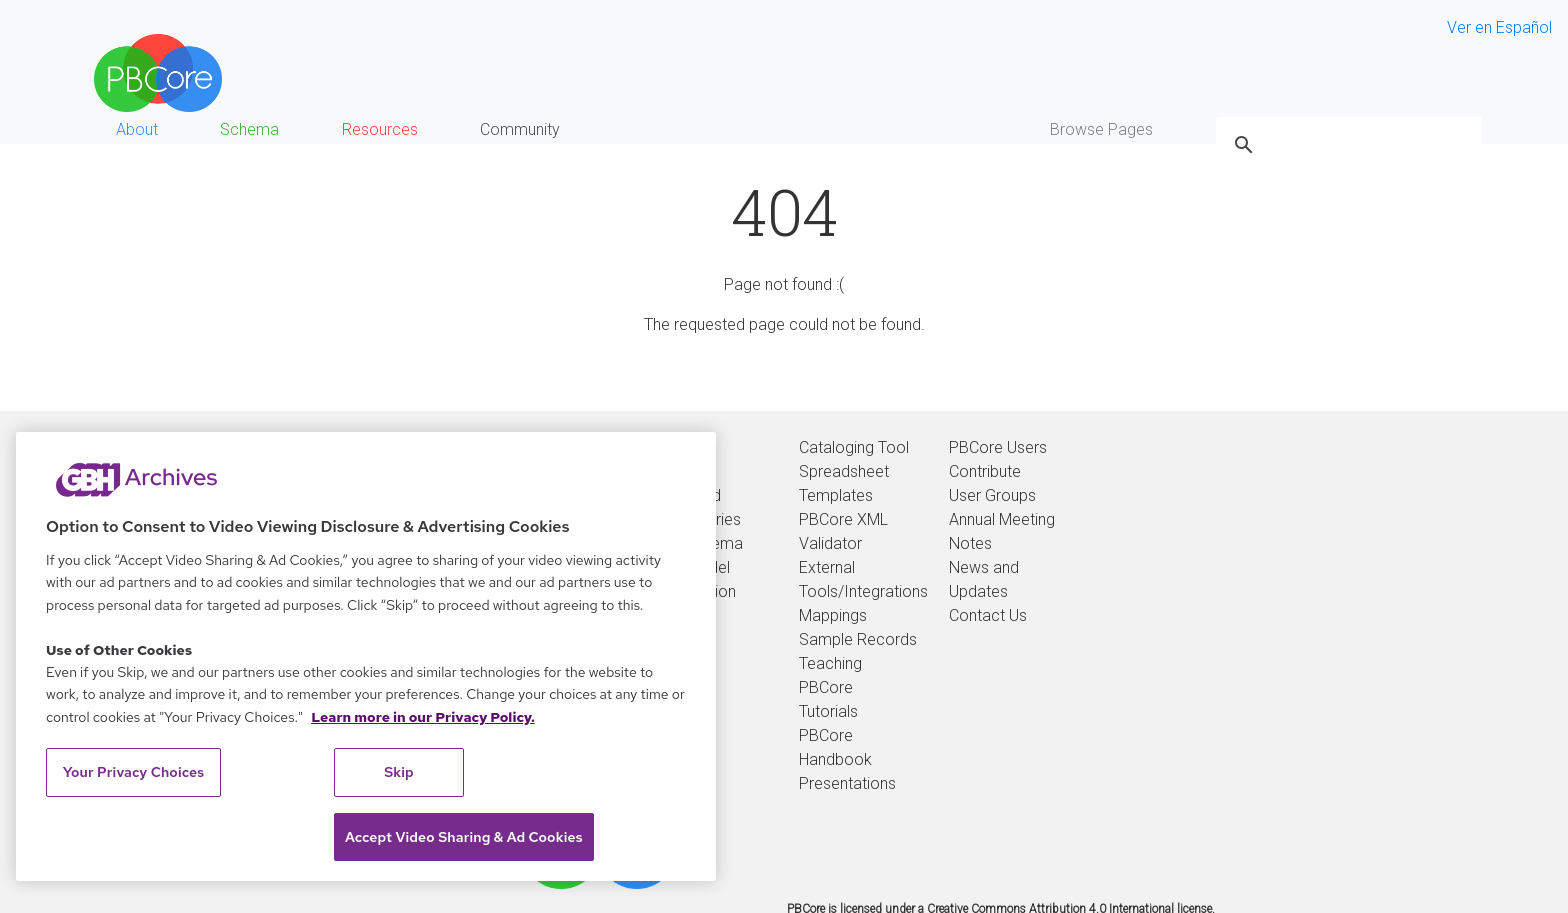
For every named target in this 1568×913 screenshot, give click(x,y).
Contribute (985, 471)
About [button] (137, 129)
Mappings (833, 615)
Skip (399, 772)
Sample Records (858, 639)
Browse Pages (1101, 129)
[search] (1346, 145)
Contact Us (988, 615)
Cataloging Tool (854, 447)
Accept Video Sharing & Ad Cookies (464, 837)
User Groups (992, 495)
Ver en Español (1499, 27)
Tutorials (828, 711)
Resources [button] (380, 129)
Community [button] (520, 129)
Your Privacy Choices (134, 772)
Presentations (847, 783)
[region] (366, 656)
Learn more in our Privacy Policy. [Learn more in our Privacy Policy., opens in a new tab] (423, 717)
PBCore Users (998, 447)
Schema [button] (249, 129)
